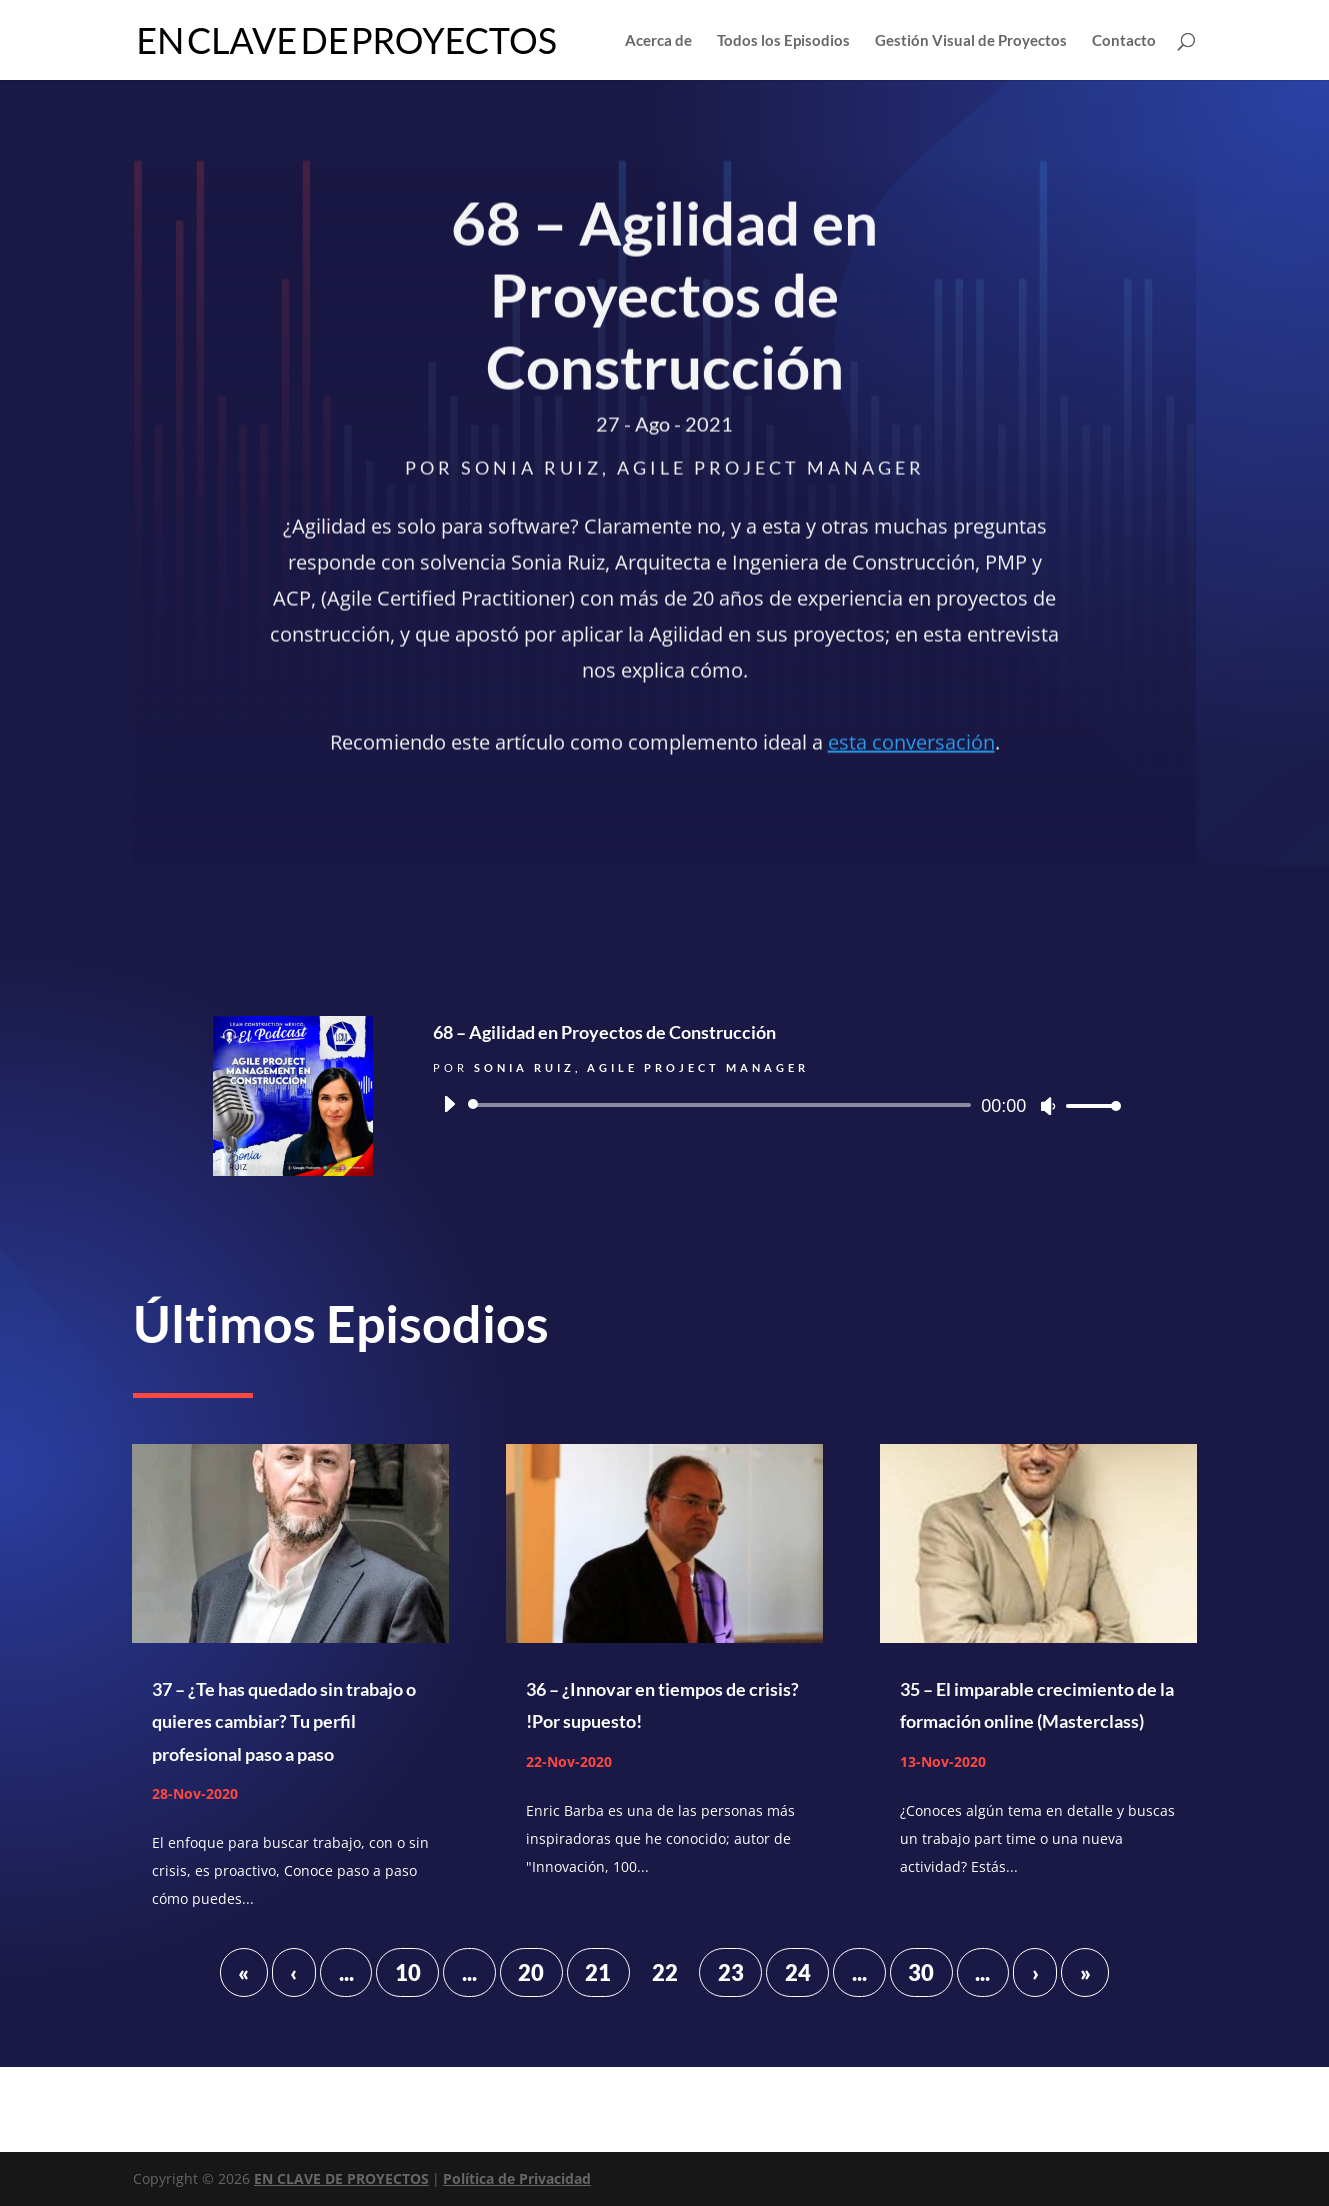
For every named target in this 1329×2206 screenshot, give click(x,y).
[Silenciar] (1048, 1106)
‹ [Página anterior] (293, 1972)
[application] (775, 1105)
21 (598, 1972)
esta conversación (911, 745)
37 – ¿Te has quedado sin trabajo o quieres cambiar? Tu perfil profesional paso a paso (284, 1721)
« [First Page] (243, 1972)
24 (798, 1972)
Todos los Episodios (783, 41)
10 (408, 1972)
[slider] (723, 1105)
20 (531, 1972)
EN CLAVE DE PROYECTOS (341, 2178)
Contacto (1124, 41)
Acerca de (658, 41)
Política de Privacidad (517, 2178)
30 (921, 1972)
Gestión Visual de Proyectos (971, 41)
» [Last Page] (1085, 1972)
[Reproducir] (449, 1104)
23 (731, 1972)
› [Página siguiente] (1035, 1972)
